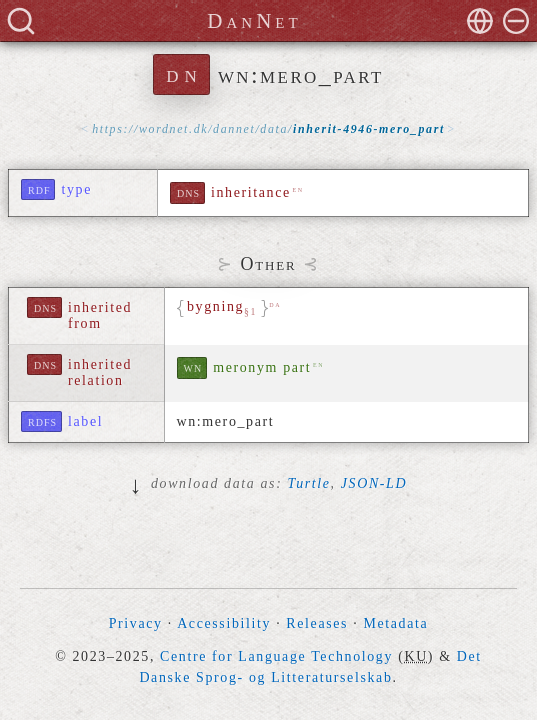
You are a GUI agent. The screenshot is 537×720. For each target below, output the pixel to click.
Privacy (136, 623)
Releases (317, 623)
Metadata (395, 623)
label (85, 421)
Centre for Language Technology (276, 656)
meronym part (262, 367)
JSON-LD (374, 483)
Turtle (309, 483)
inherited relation (100, 372)
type (76, 189)
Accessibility (224, 623)
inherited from (100, 315)
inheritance (251, 192)
